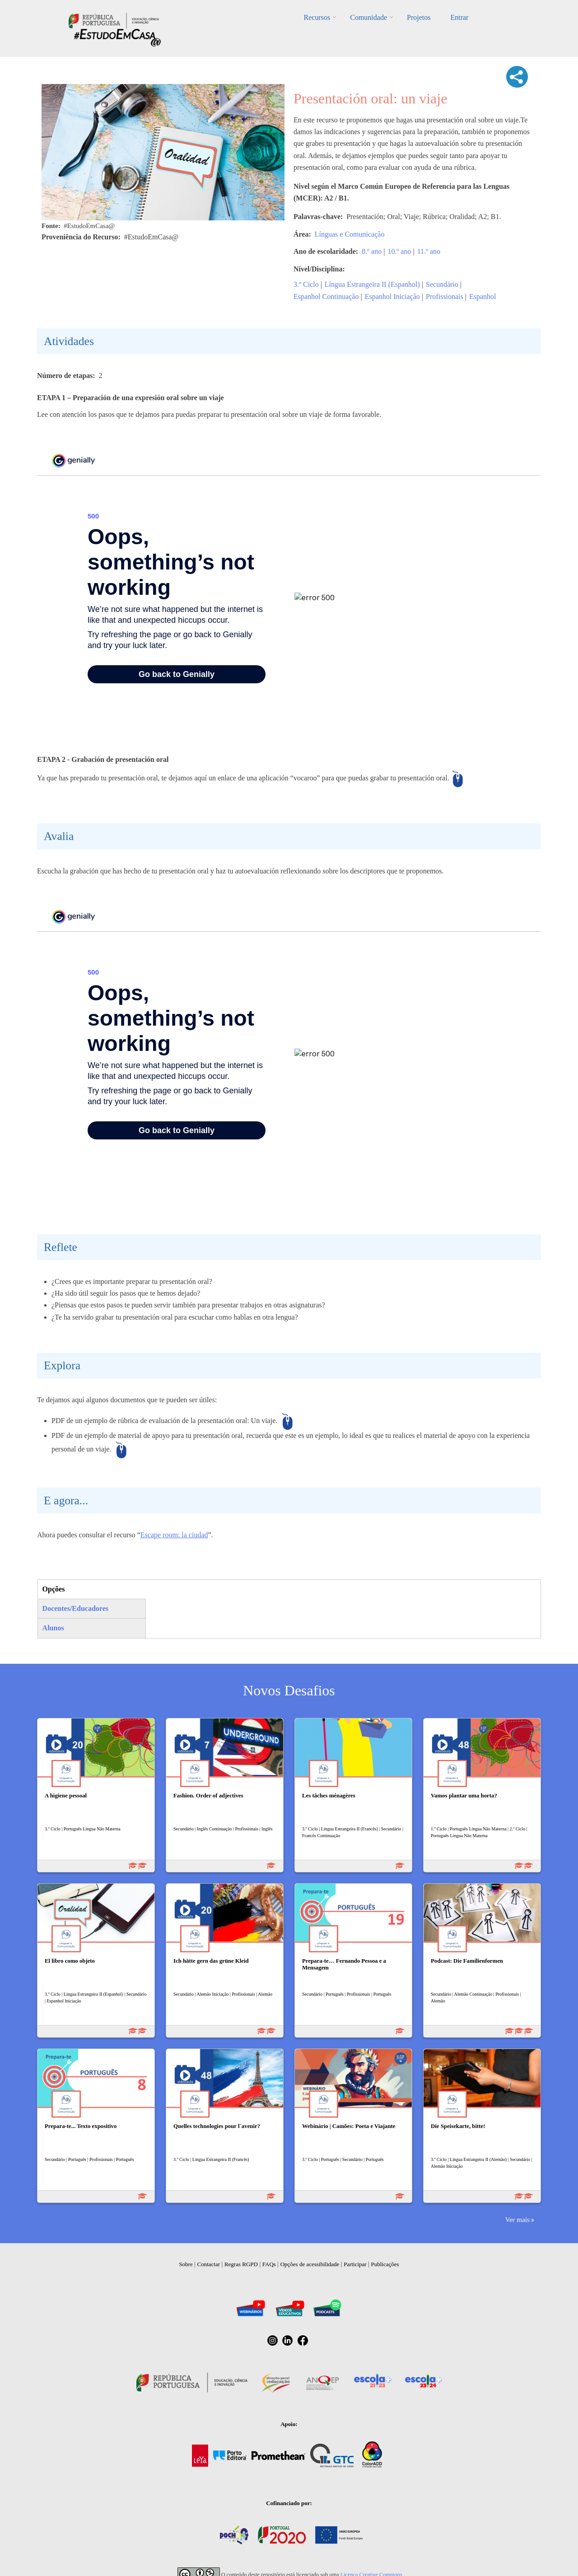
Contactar (208, 2264)
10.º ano (399, 251)
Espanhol (482, 296)
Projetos (418, 17)
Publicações (385, 2264)
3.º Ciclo (306, 284)
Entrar (459, 17)
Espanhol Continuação (326, 296)
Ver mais (517, 2219)
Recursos (317, 17)
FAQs (269, 2264)
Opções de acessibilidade (310, 2264)
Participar (355, 2264)
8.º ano (372, 251)
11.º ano (428, 251)
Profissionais (444, 296)
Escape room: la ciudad (174, 1535)
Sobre (185, 2264)
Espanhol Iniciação (392, 296)
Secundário (442, 284)
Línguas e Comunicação (350, 234)
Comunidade (368, 17)
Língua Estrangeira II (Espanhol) (372, 284)
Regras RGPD (241, 2264)
